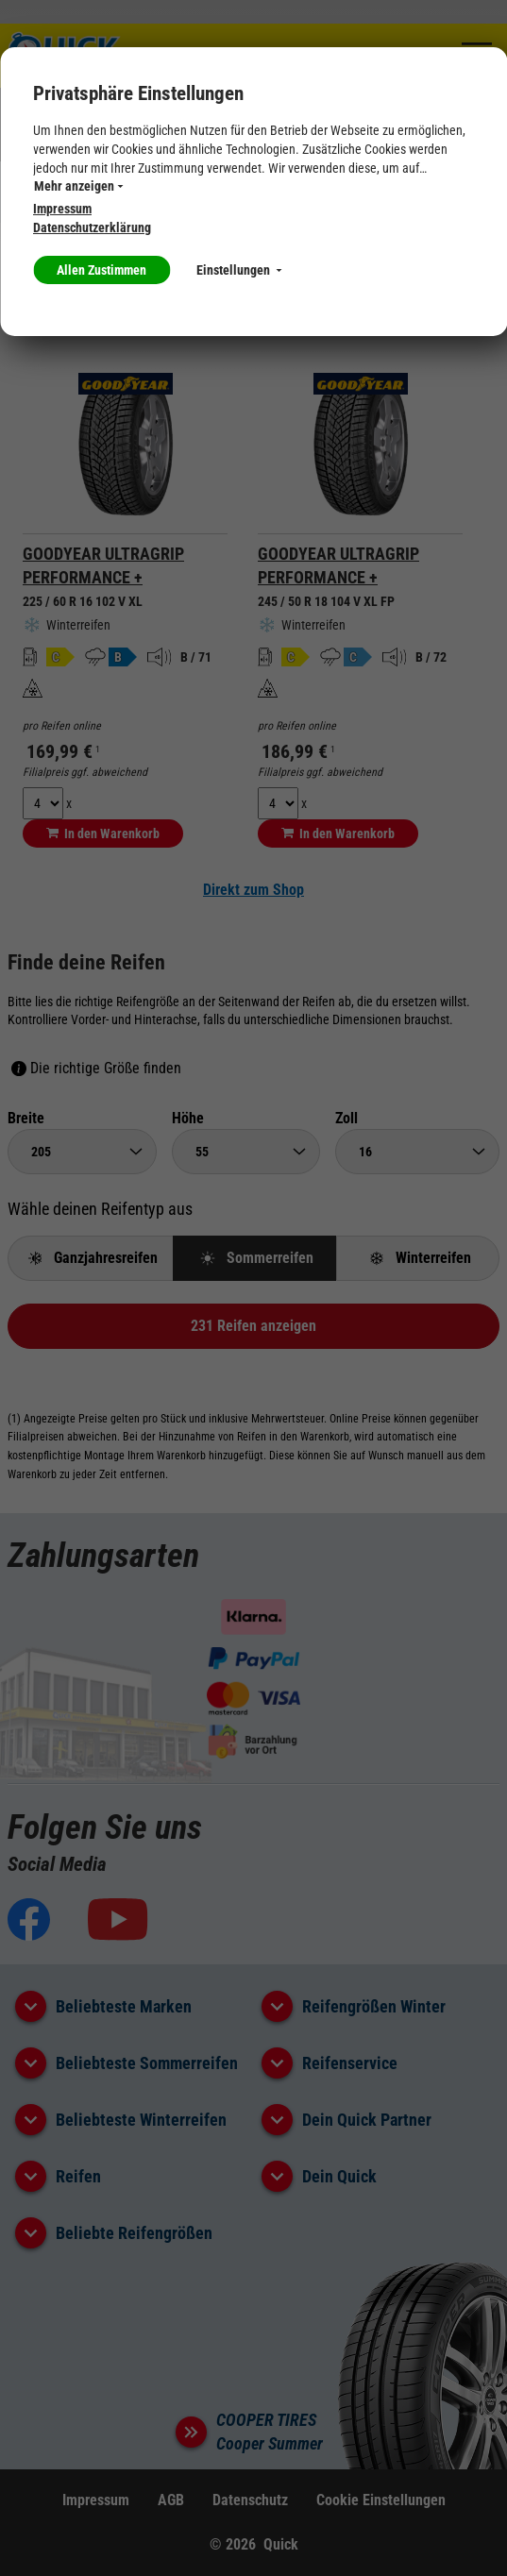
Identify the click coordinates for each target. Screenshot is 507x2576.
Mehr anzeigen (78, 186)
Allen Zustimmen (101, 270)
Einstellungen (238, 270)
